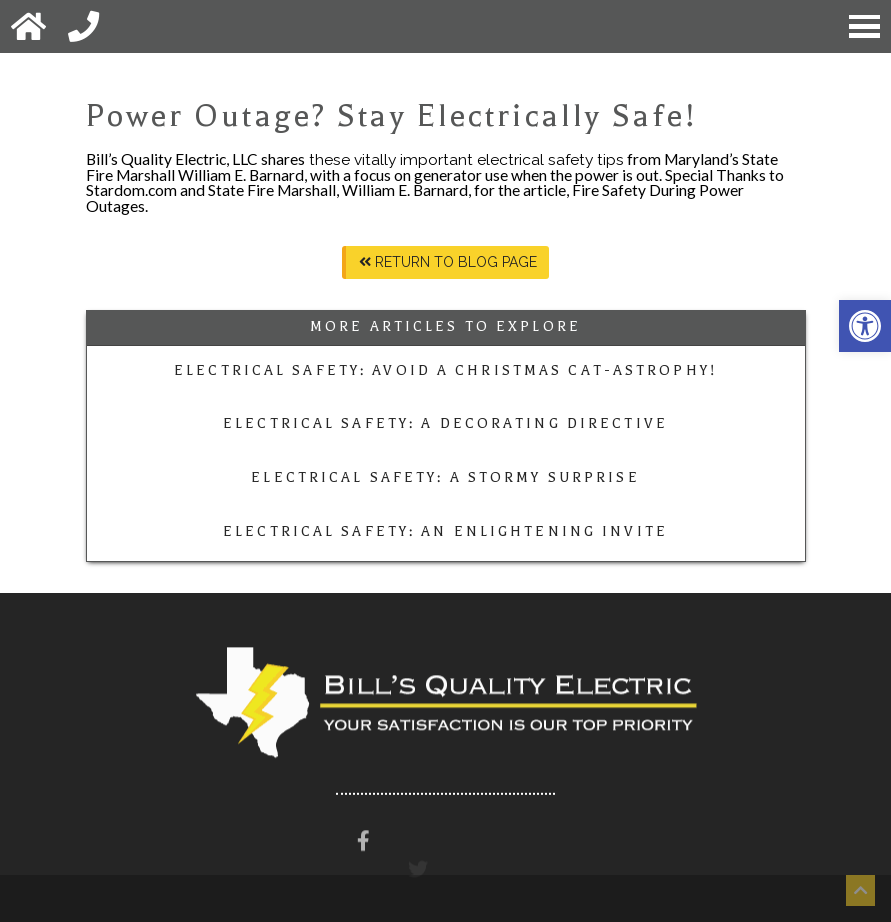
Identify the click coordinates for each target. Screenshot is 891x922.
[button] (865, 326)
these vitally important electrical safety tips (464, 159)
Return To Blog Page (448, 262)
